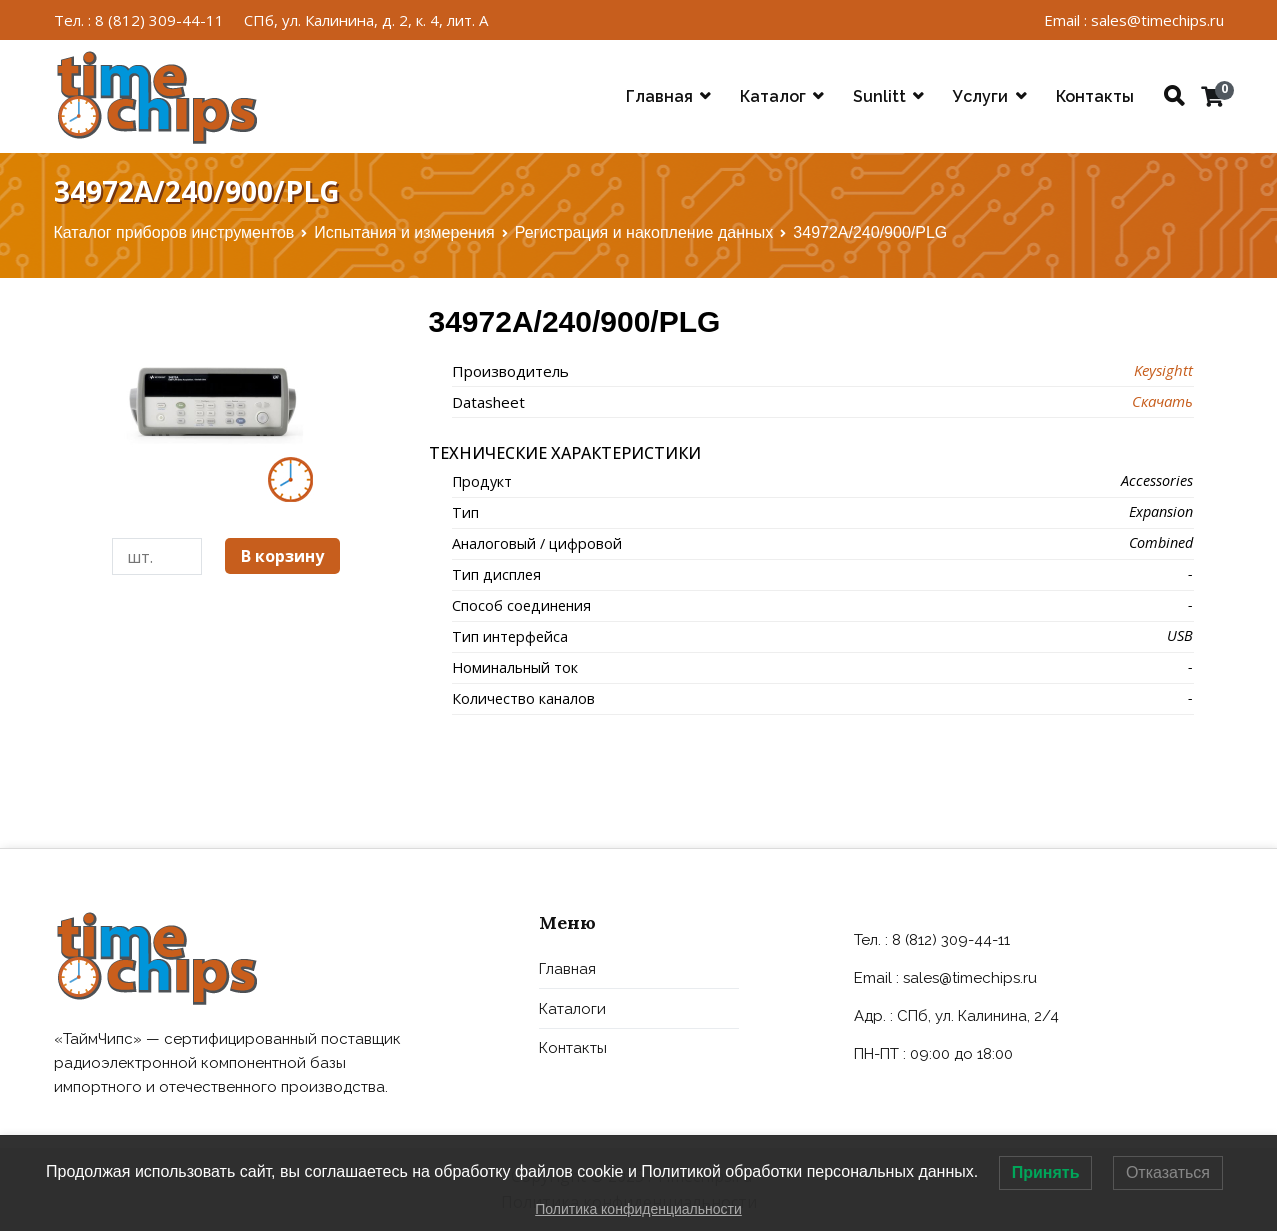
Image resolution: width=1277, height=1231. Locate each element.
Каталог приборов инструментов (174, 232)
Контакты (1095, 96)
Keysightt (1163, 370)
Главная (659, 96)
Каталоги (572, 1009)
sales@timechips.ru (970, 978)
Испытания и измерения (404, 232)
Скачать (1162, 401)
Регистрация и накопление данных (644, 232)
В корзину (282, 556)
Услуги (980, 96)
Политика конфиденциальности (638, 1209)
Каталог (773, 96)
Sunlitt (879, 96)
